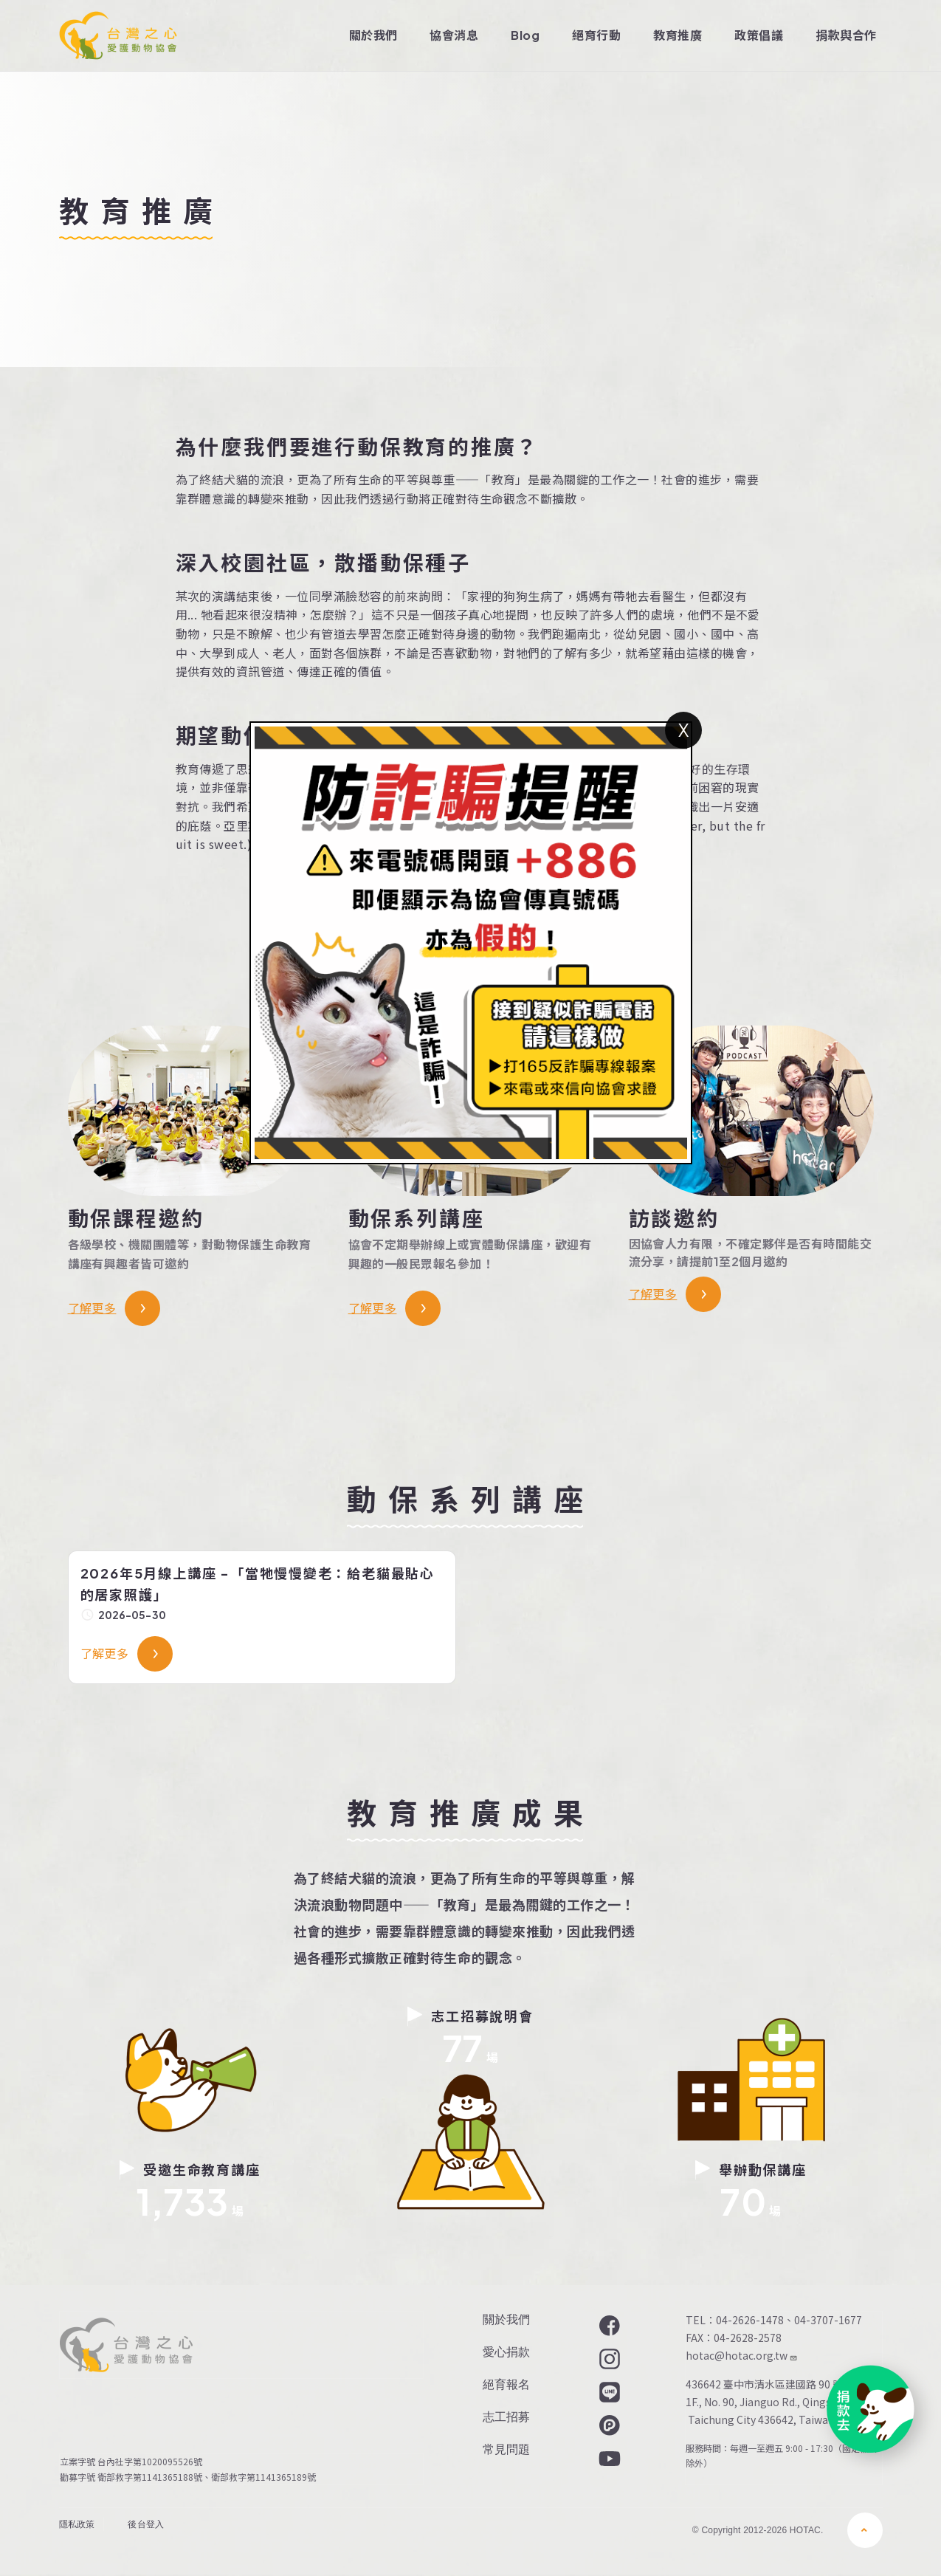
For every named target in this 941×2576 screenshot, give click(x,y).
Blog (525, 35)
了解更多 (92, 1308)
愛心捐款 (506, 2352)
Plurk (608, 2425)
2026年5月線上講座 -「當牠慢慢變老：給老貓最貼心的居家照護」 (257, 1584)
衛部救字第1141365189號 (265, 2476)
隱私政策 (77, 2524)
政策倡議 (758, 35)
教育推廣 (677, 35)
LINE (608, 2392)
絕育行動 (596, 35)
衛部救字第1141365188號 (149, 2476)
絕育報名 (506, 2384)
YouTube (608, 2458)
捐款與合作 (846, 35)
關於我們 (373, 35)
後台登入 (146, 2524)
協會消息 (454, 35)
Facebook (608, 2325)
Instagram (608, 2359)
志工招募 (506, 2417)
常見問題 (506, 2449)
